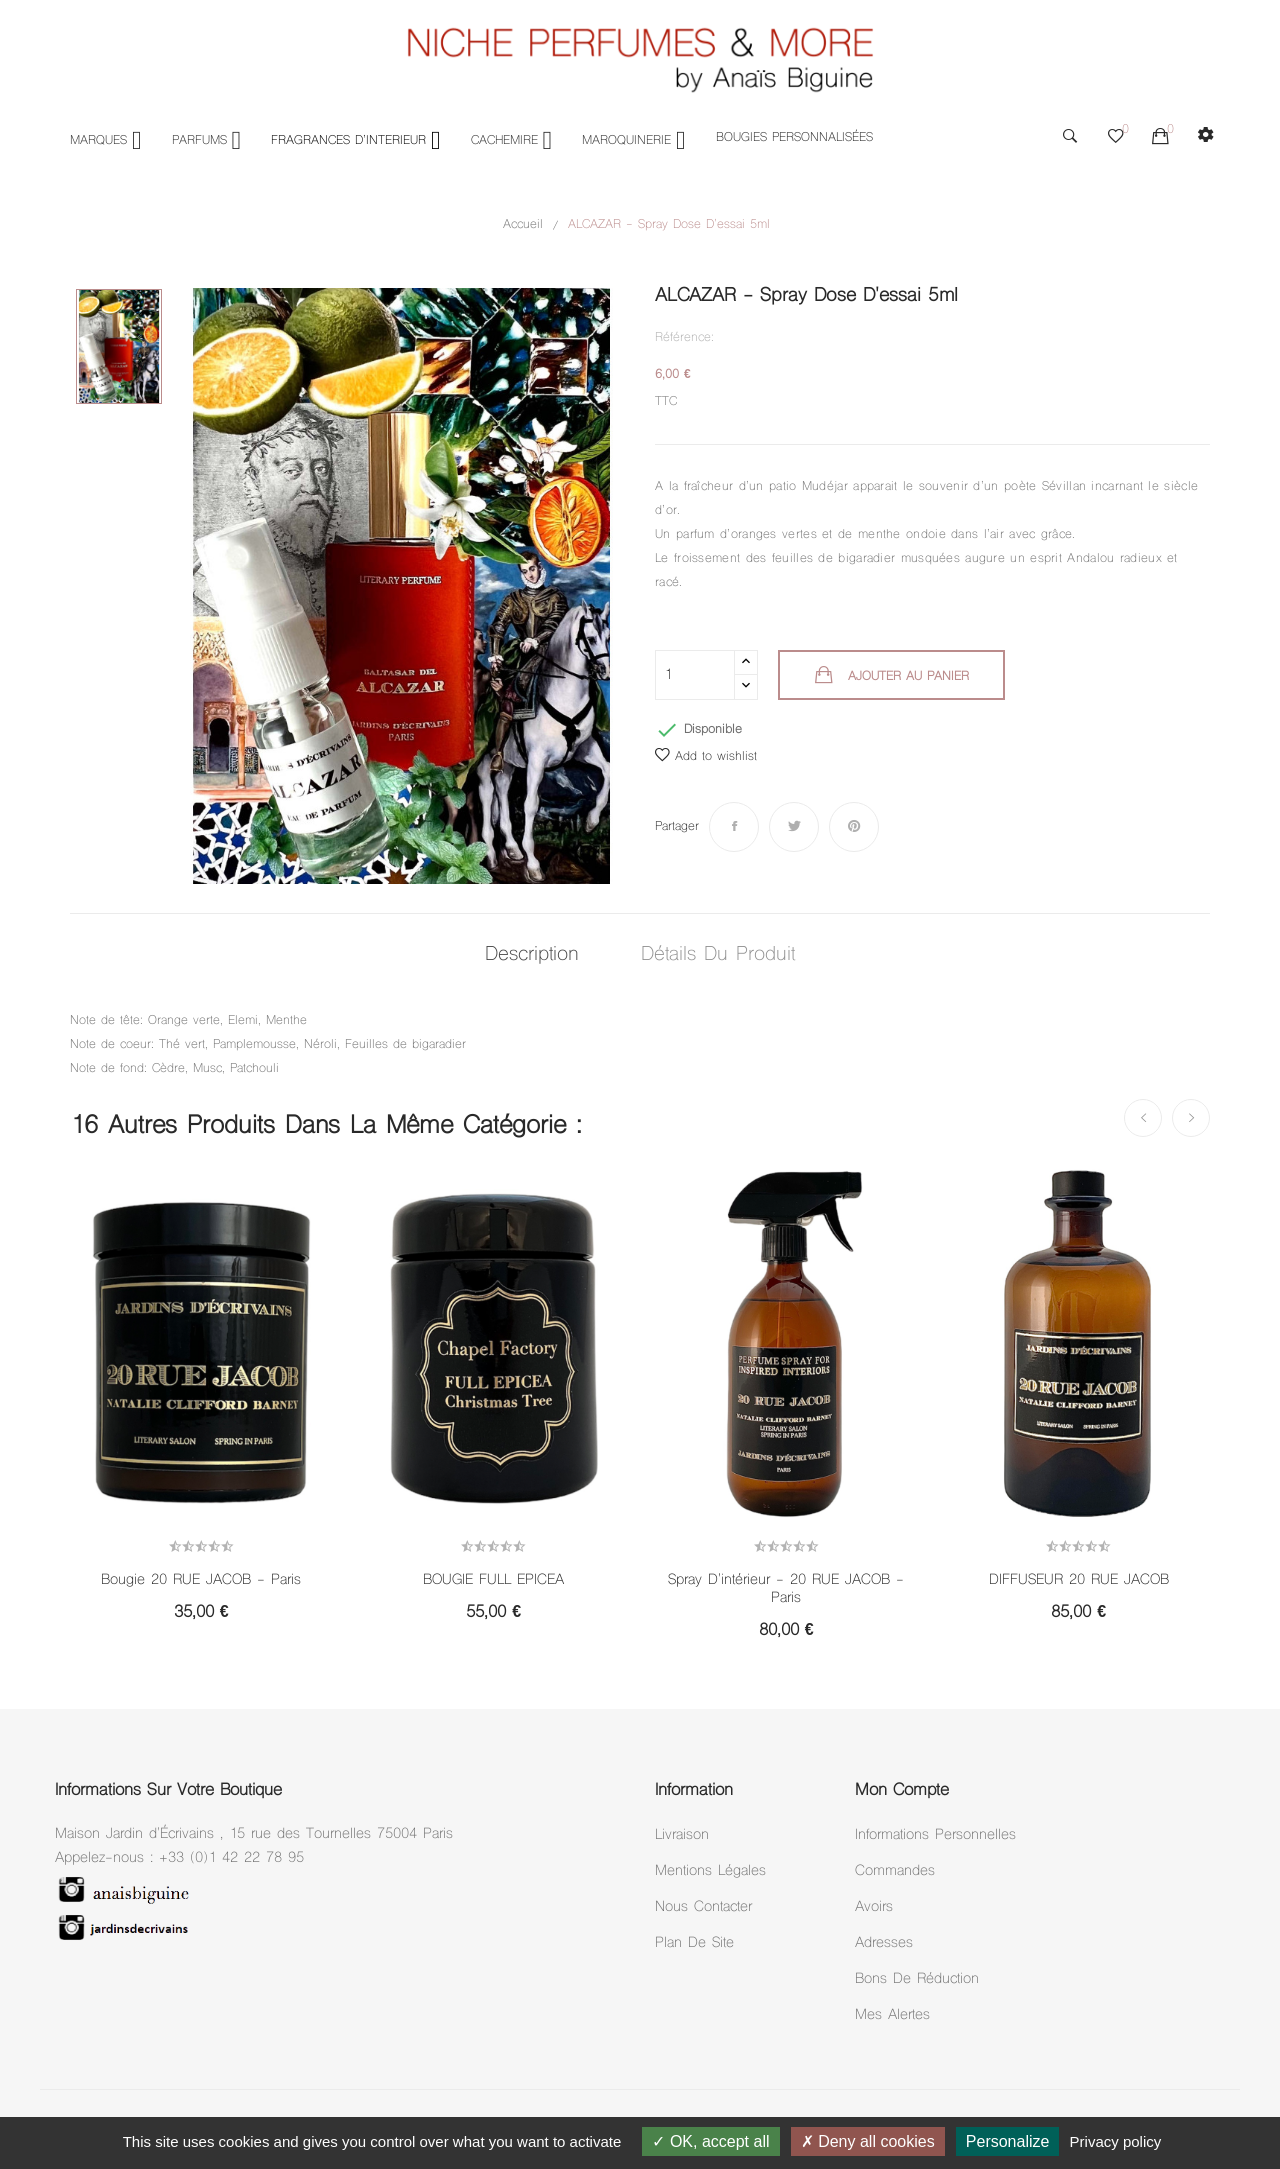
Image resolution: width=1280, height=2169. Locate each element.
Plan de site (694, 1943)
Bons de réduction (917, 1979)
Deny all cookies (868, 2141)
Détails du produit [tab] (720, 955)
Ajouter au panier (906, 677)
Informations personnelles (935, 1835)
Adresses (884, 1943)
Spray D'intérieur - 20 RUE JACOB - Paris (786, 1590)
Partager (734, 827)
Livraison (682, 1835)
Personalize (1008, 2141)
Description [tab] (530, 955)
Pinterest (854, 827)
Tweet (794, 827)
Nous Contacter (703, 1907)
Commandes (895, 1871)
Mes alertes (892, 2015)
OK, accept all (710, 2141)
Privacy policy (1116, 2141)
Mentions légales (710, 1871)
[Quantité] (695, 675)
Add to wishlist (706, 757)
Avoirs (874, 1907)
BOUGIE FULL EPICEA (493, 1581)
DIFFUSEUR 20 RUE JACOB (1079, 1581)
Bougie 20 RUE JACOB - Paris (201, 1581)
